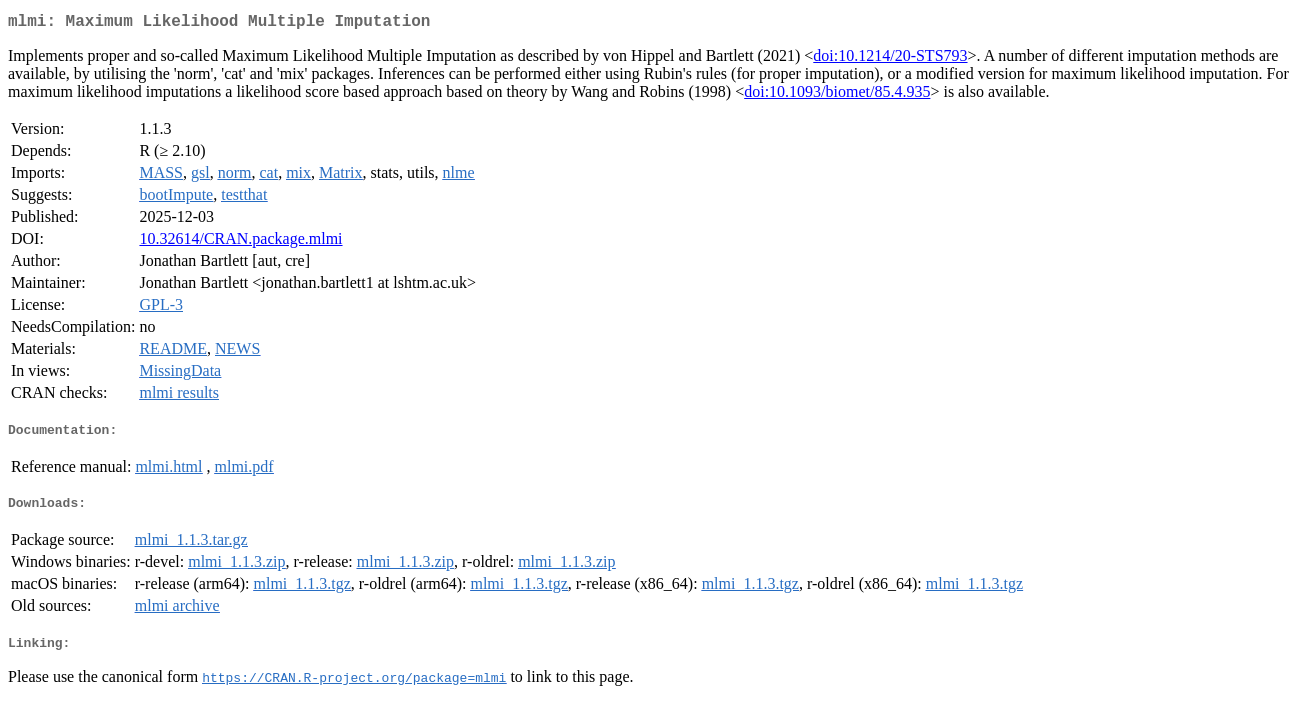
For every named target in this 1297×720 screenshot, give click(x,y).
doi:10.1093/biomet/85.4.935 (837, 95)
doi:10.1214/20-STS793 (890, 59)
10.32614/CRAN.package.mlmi (240, 242)
